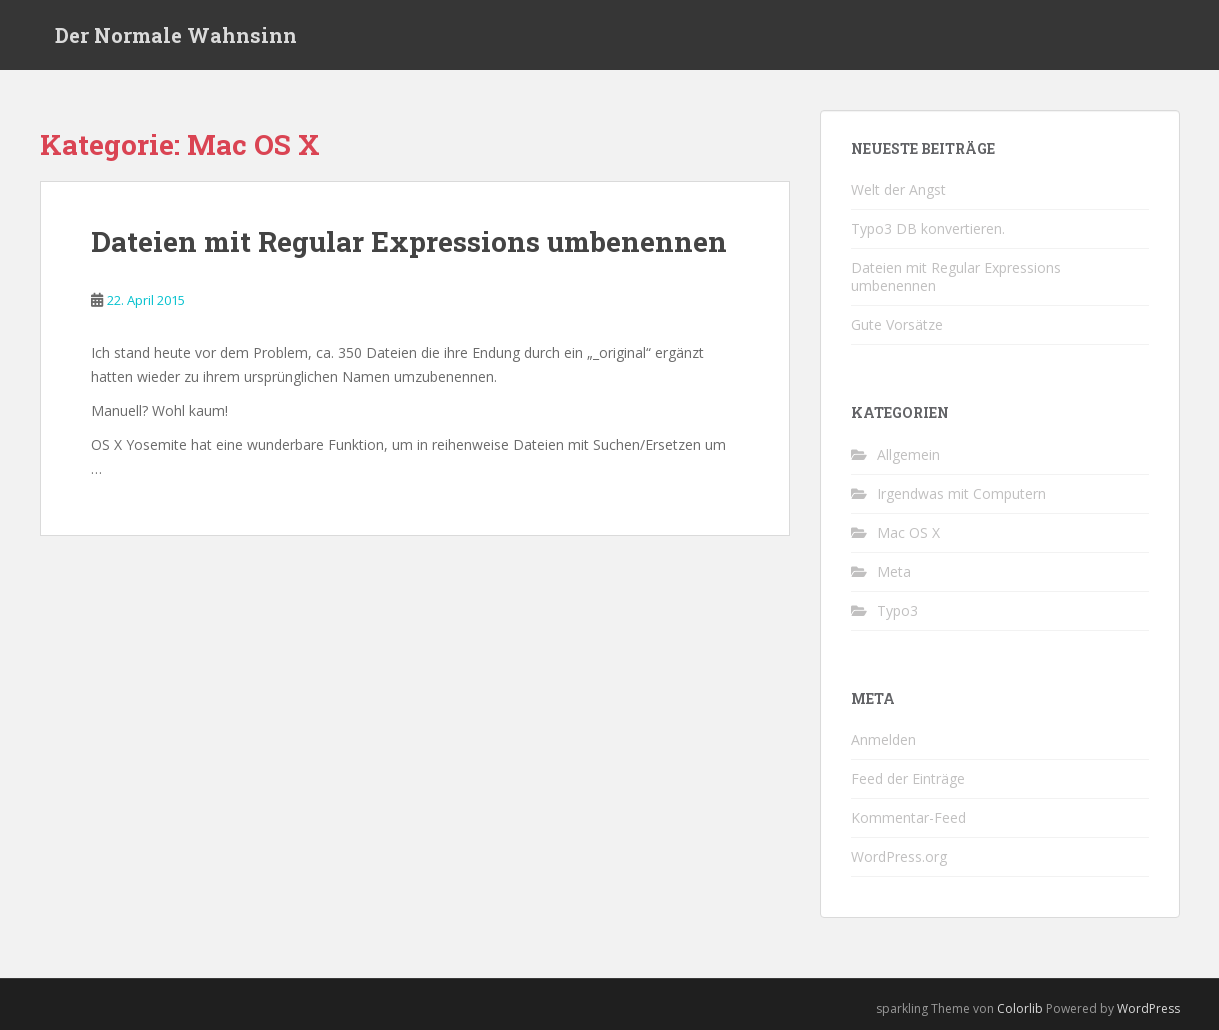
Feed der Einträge (908, 778)
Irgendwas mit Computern (961, 493)
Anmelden (883, 739)
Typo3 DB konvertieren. (928, 228)
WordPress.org (899, 856)
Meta (894, 571)
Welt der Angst (898, 189)
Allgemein (908, 454)
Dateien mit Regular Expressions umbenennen (409, 241)
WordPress (1148, 1008)
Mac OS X (908, 532)
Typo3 (897, 610)
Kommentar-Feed (908, 817)
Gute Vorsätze (897, 324)
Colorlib (1020, 1008)
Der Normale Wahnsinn (176, 35)
